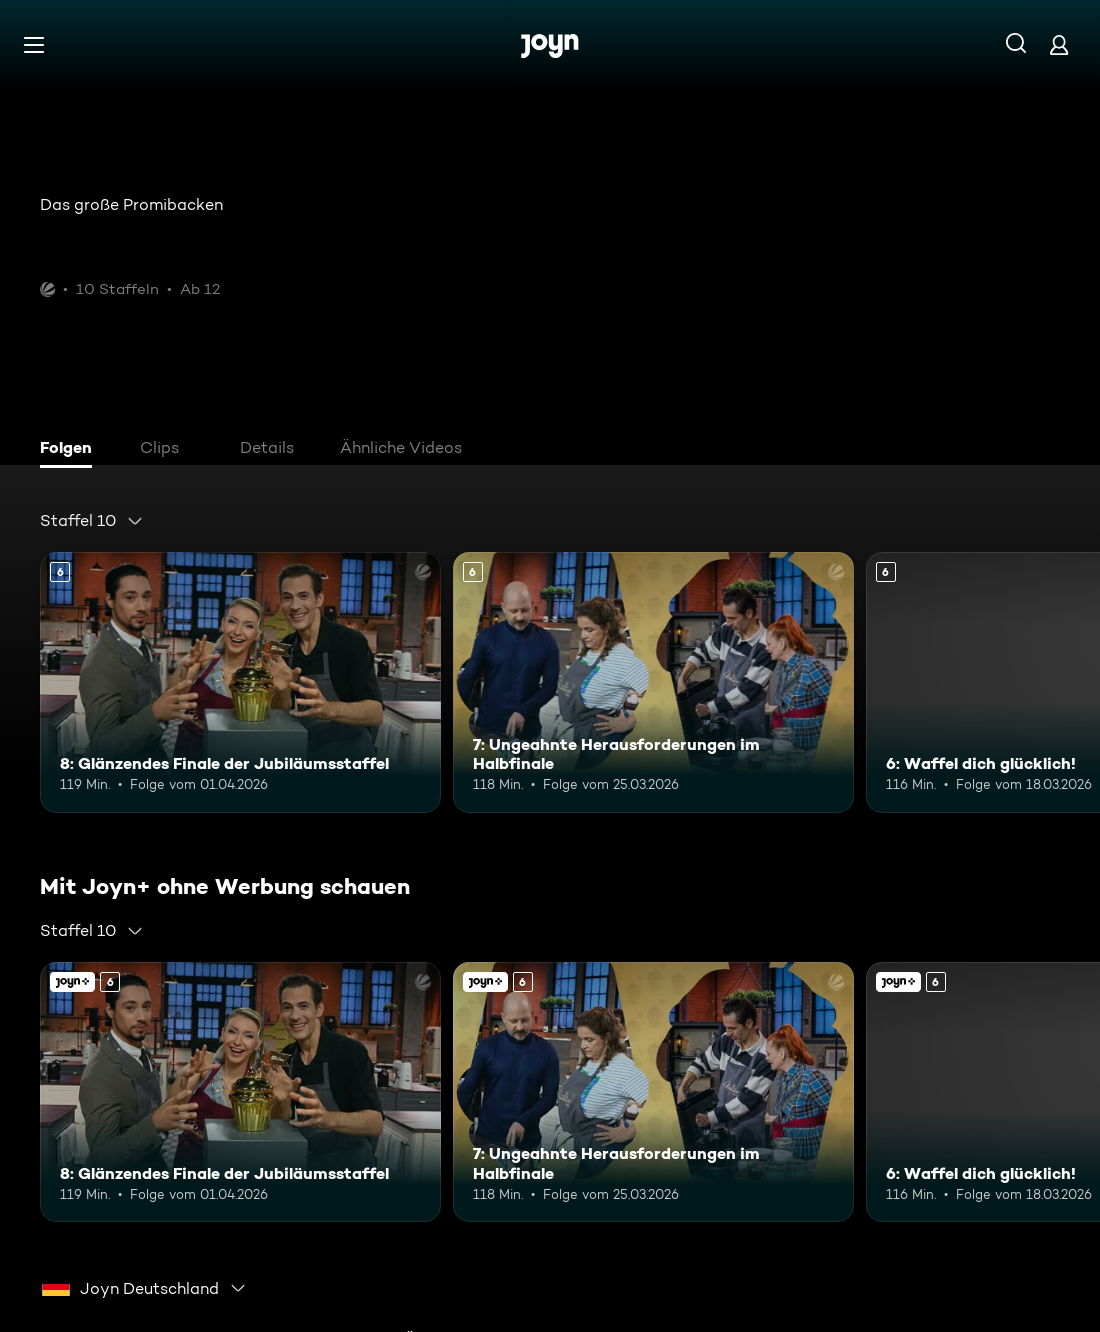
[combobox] (92, 521)
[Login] (1059, 44)
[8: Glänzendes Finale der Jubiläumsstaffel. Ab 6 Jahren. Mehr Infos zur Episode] (240, 682)
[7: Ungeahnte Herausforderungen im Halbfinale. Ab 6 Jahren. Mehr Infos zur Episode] (653, 682)
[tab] (71, 450)
